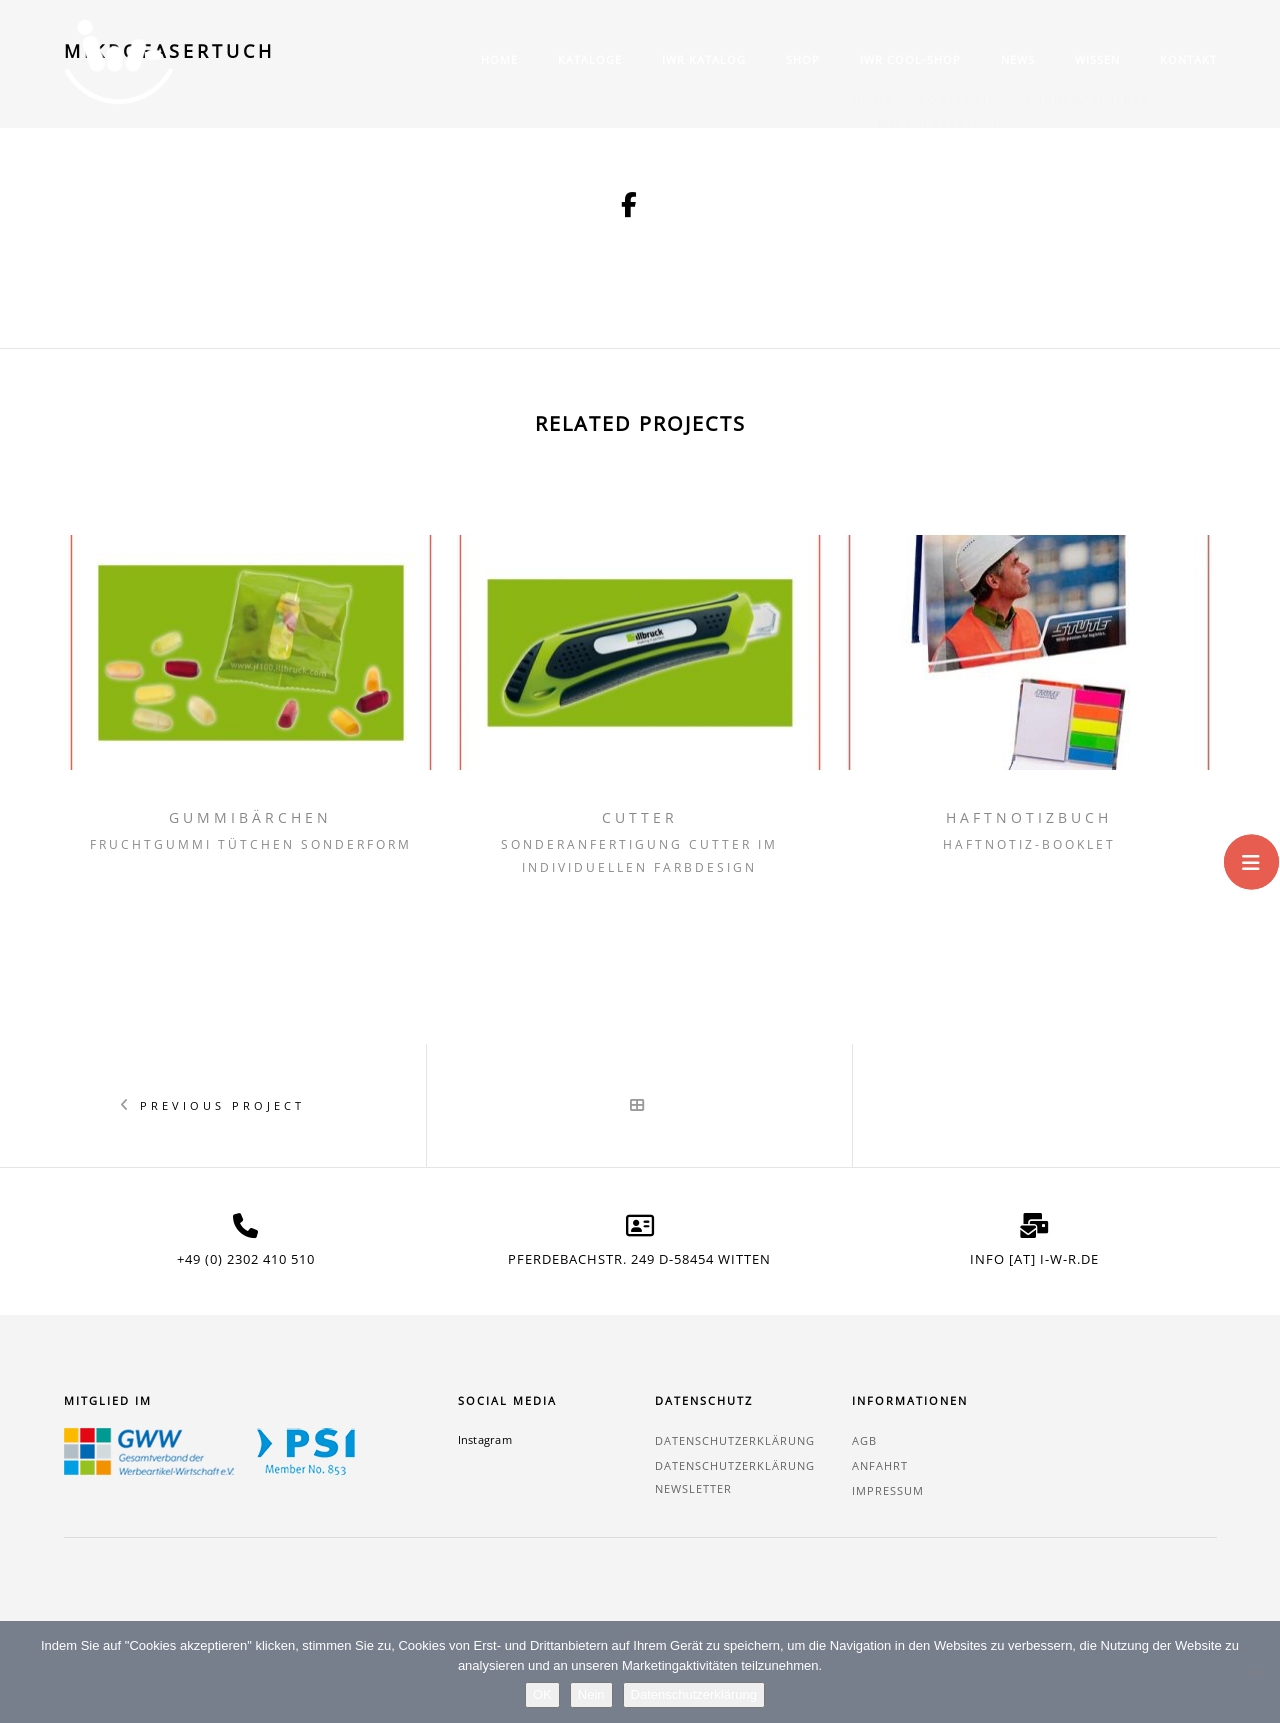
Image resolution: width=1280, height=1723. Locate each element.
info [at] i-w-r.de (1034, 1259)
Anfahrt (880, 1465)
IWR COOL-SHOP (910, 59)
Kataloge (590, 59)
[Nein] (1255, 1672)
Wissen (1097, 59)
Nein (591, 1694)
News (1018, 59)
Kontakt (1188, 59)
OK (542, 1694)
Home (499, 59)
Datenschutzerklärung (735, 1440)
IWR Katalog (704, 59)
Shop (803, 59)
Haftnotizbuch (1029, 817)
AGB (864, 1440)
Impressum (888, 1490)
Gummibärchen (250, 817)
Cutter (640, 817)
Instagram (485, 1439)
